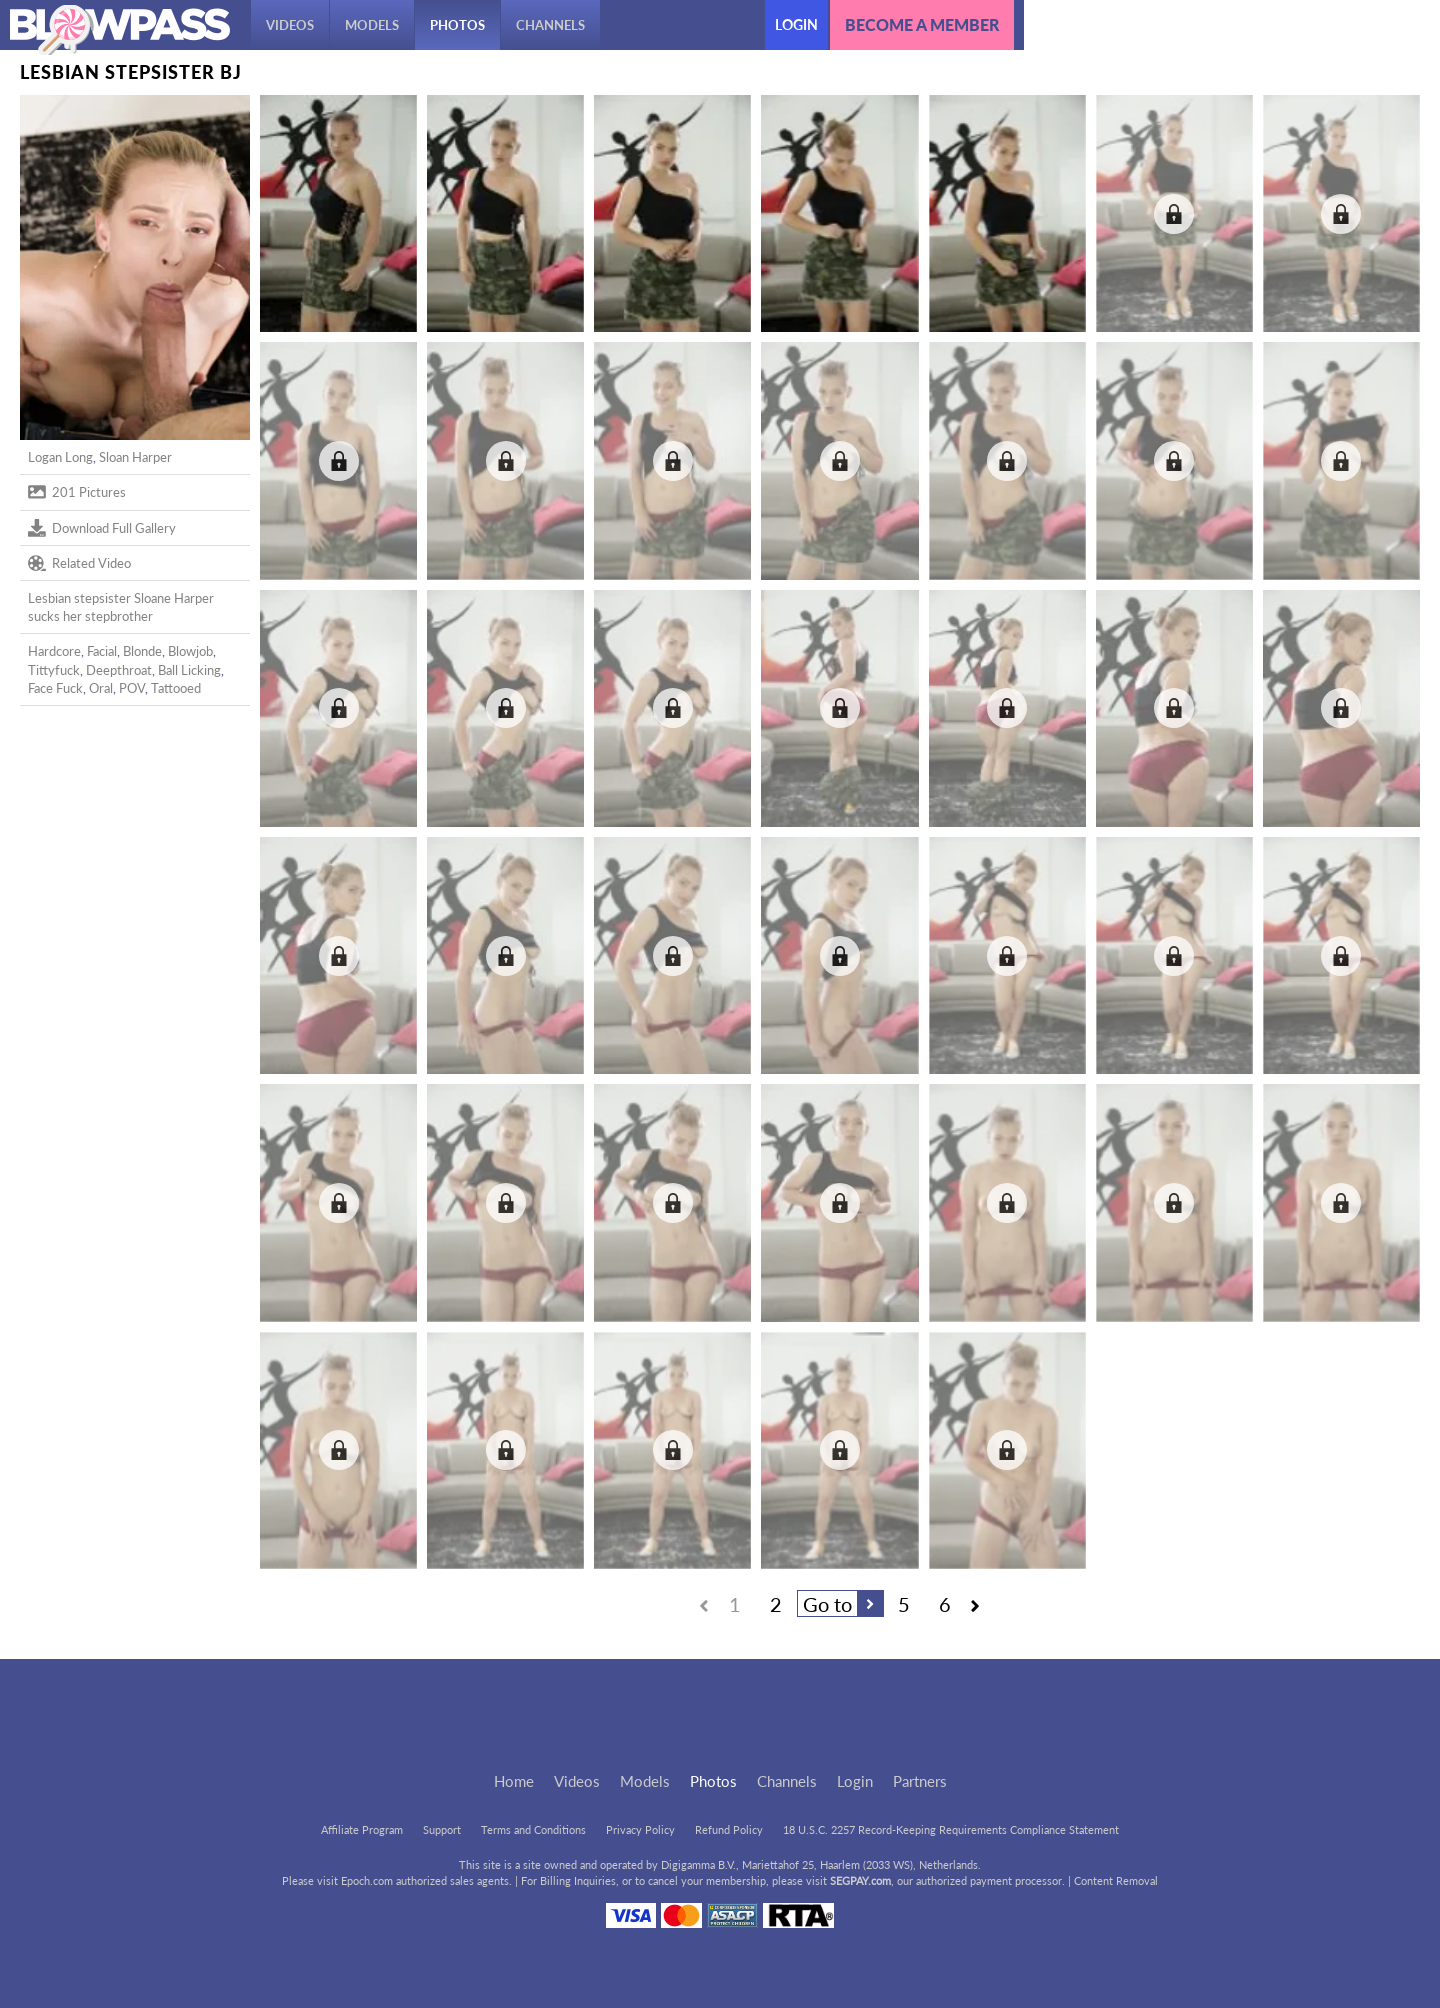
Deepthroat (119, 670)
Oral (101, 688)
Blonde (142, 651)
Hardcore (54, 651)
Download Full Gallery (102, 528)
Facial (102, 651)
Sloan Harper (135, 457)
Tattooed (176, 688)
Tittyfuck (54, 670)
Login (796, 24)
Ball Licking (189, 670)
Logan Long (60, 457)
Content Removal (1116, 1880)
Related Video (79, 563)
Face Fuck (55, 688)
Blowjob (190, 651)
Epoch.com (367, 1880)
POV (132, 688)
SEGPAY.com (860, 1880)
